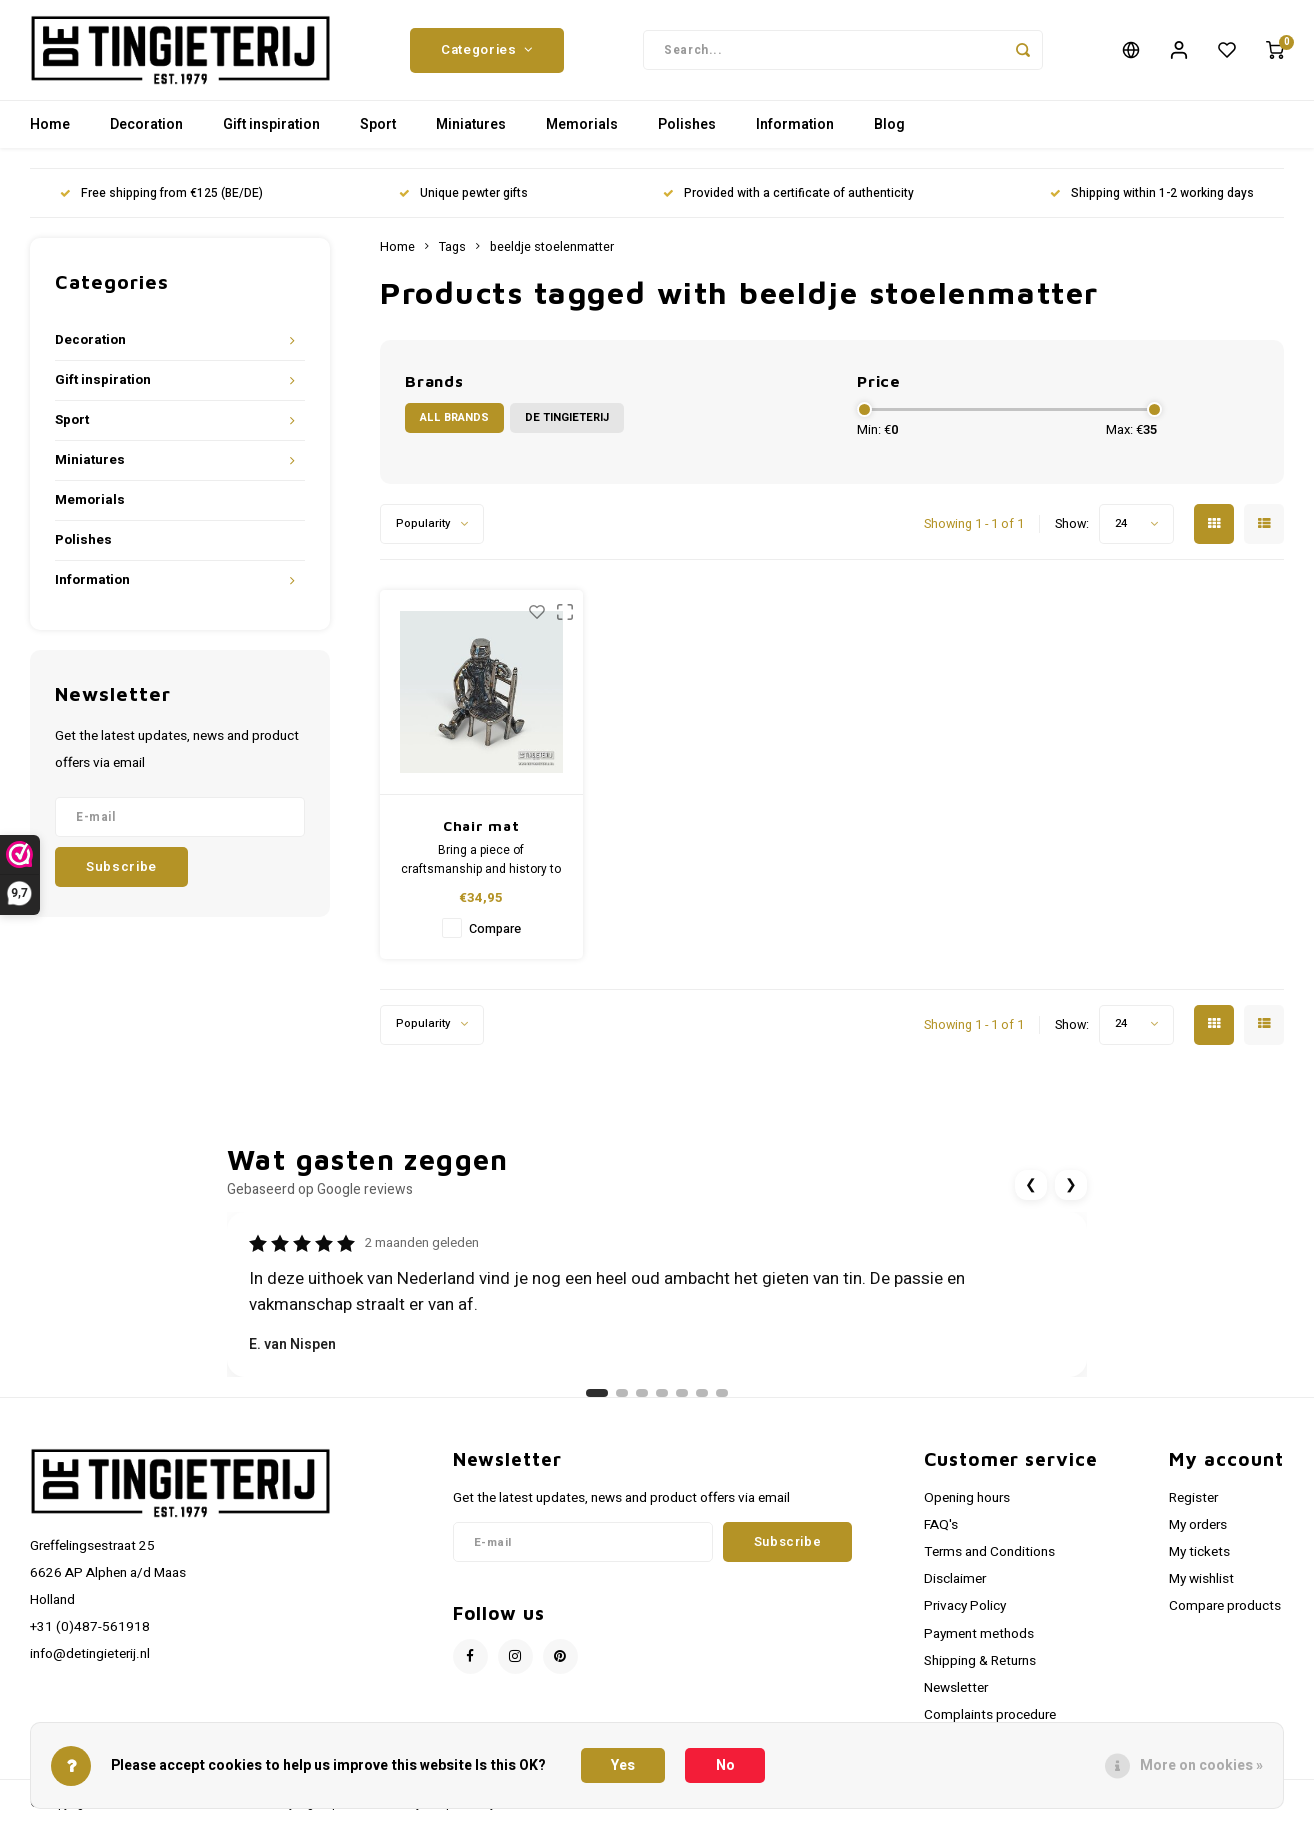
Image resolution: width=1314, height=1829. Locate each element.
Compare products (1225, 1616)
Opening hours (967, 1508)
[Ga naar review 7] (722, 1403)
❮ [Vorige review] (1031, 1194)
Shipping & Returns (980, 1671)
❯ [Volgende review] (1071, 1194)
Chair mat (481, 835)
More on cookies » (1201, 1765)
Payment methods (979, 1644)
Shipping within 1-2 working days (1152, 203)
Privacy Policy (965, 1616)
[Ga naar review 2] (622, 1403)
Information (795, 134)
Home (50, 134)
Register (1193, 1508)
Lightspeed (328, 1813)
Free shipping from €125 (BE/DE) (161, 203)
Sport (378, 134)
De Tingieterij (567, 427)
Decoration (146, 134)
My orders (1198, 1535)
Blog (889, 134)
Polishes (687, 134)
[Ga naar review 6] (702, 1403)
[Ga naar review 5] (682, 1403)
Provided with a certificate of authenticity (788, 203)
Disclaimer (955, 1589)
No (725, 1765)
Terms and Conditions (989, 1562)
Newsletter (956, 1698)
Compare (495, 939)
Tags (452, 257)
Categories (487, 55)
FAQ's (941, 1535)
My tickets (1199, 1562)
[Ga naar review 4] (662, 1403)
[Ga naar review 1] (597, 1403)
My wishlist (1201, 1589)
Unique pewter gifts (463, 203)
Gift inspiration (271, 134)
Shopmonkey (460, 1813)
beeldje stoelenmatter (552, 257)
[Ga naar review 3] (642, 1403)
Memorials (582, 134)
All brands (454, 427)
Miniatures (471, 134)
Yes (623, 1765)
